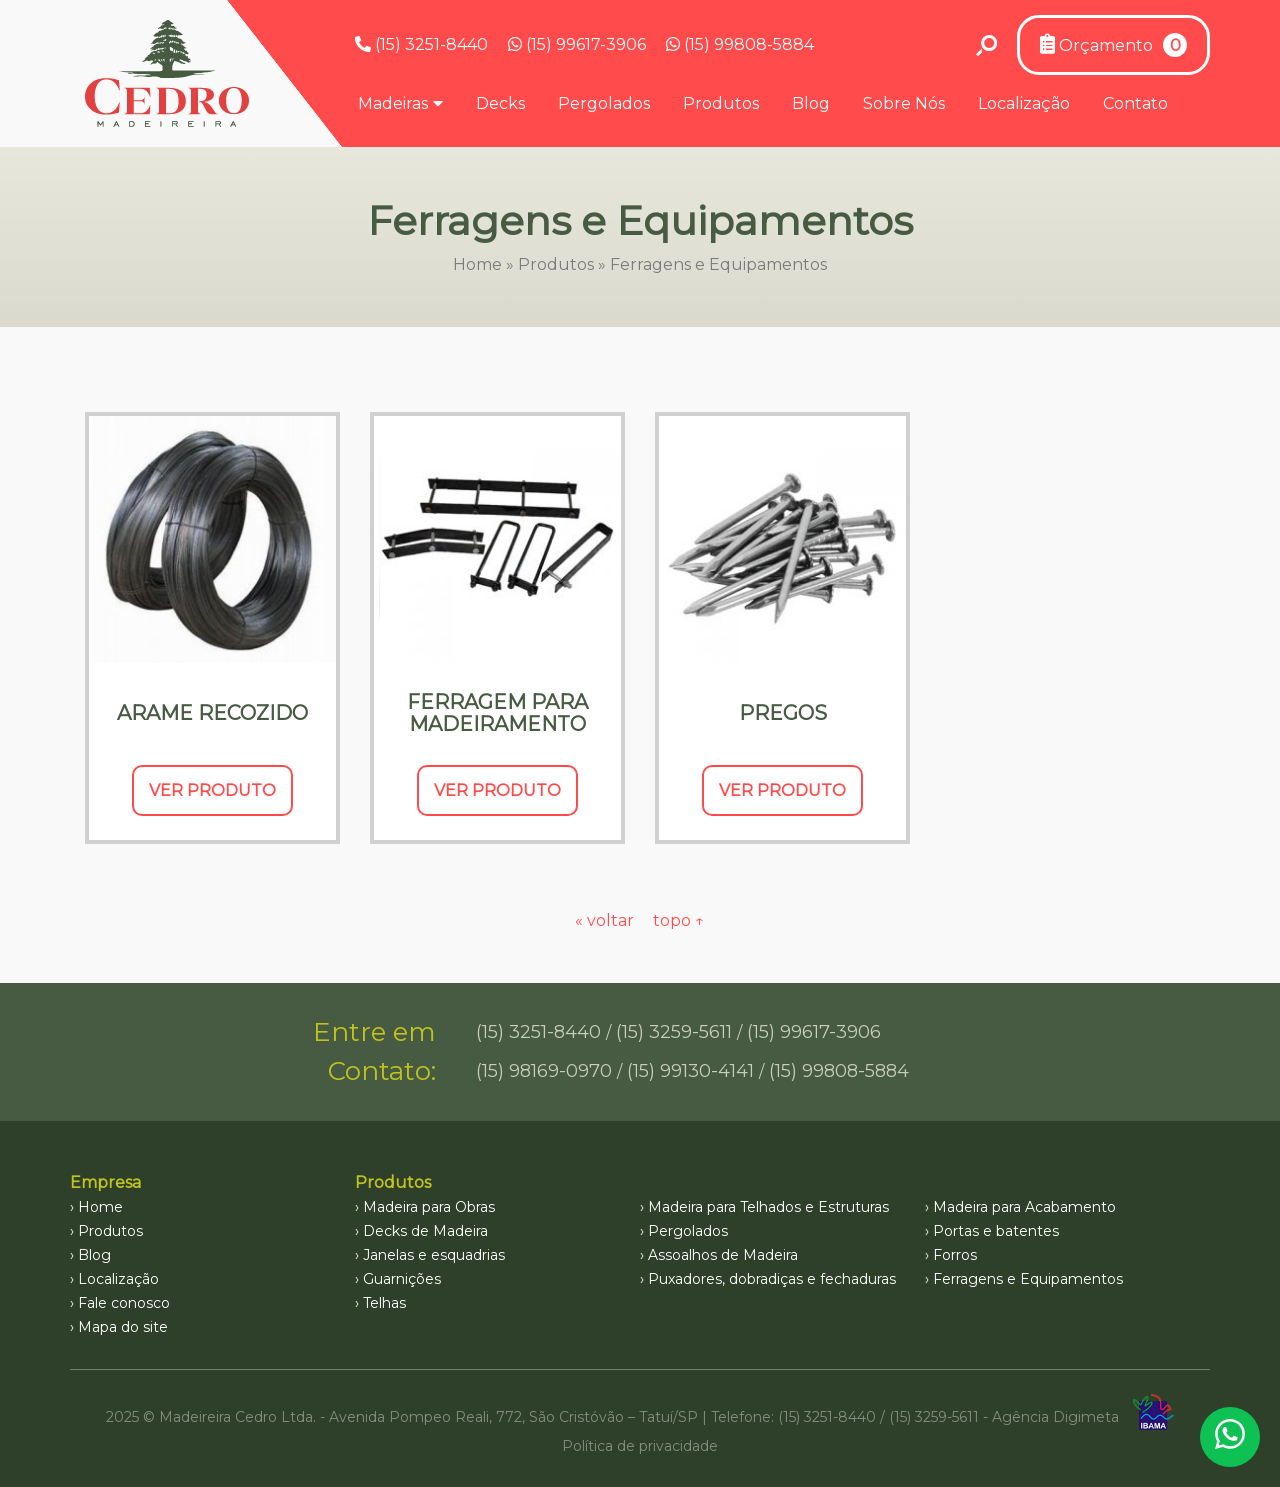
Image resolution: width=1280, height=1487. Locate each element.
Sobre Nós (904, 103)
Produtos (721, 103)
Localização (1024, 103)
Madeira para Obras (429, 1207)
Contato (1135, 103)
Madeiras (393, 103)
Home (477, 264)
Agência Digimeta (1055, 1417)
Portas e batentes (996, 1231)
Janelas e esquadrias (434, 1255)
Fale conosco (124, 1303)
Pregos (783, 713)
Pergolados (604, 103)
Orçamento (1113, 45)
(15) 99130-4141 (690, 1071)
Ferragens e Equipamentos (1028, 1279)
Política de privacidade (640, 1446)
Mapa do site (123, 1327)
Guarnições (402, 1279)
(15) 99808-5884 (740, 44)
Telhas (384, 1303)
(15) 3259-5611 (674, 1032)
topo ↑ (679, 920)
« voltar (606, 920)
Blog (811, 103)
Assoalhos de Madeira (723, 1255)
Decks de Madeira (425, 1231)
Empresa (105, 1182)
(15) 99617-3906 (577, 44)
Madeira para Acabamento (1024, 1207)
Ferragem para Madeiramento (497, 713)
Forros (955, 1255)
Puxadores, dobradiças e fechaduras (772, 1279)
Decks (500, 103)
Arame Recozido (212, 713)
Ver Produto (212, 790)
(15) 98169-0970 (544, 1071)
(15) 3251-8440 (421, 44)
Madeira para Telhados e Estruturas (768, 1207)
